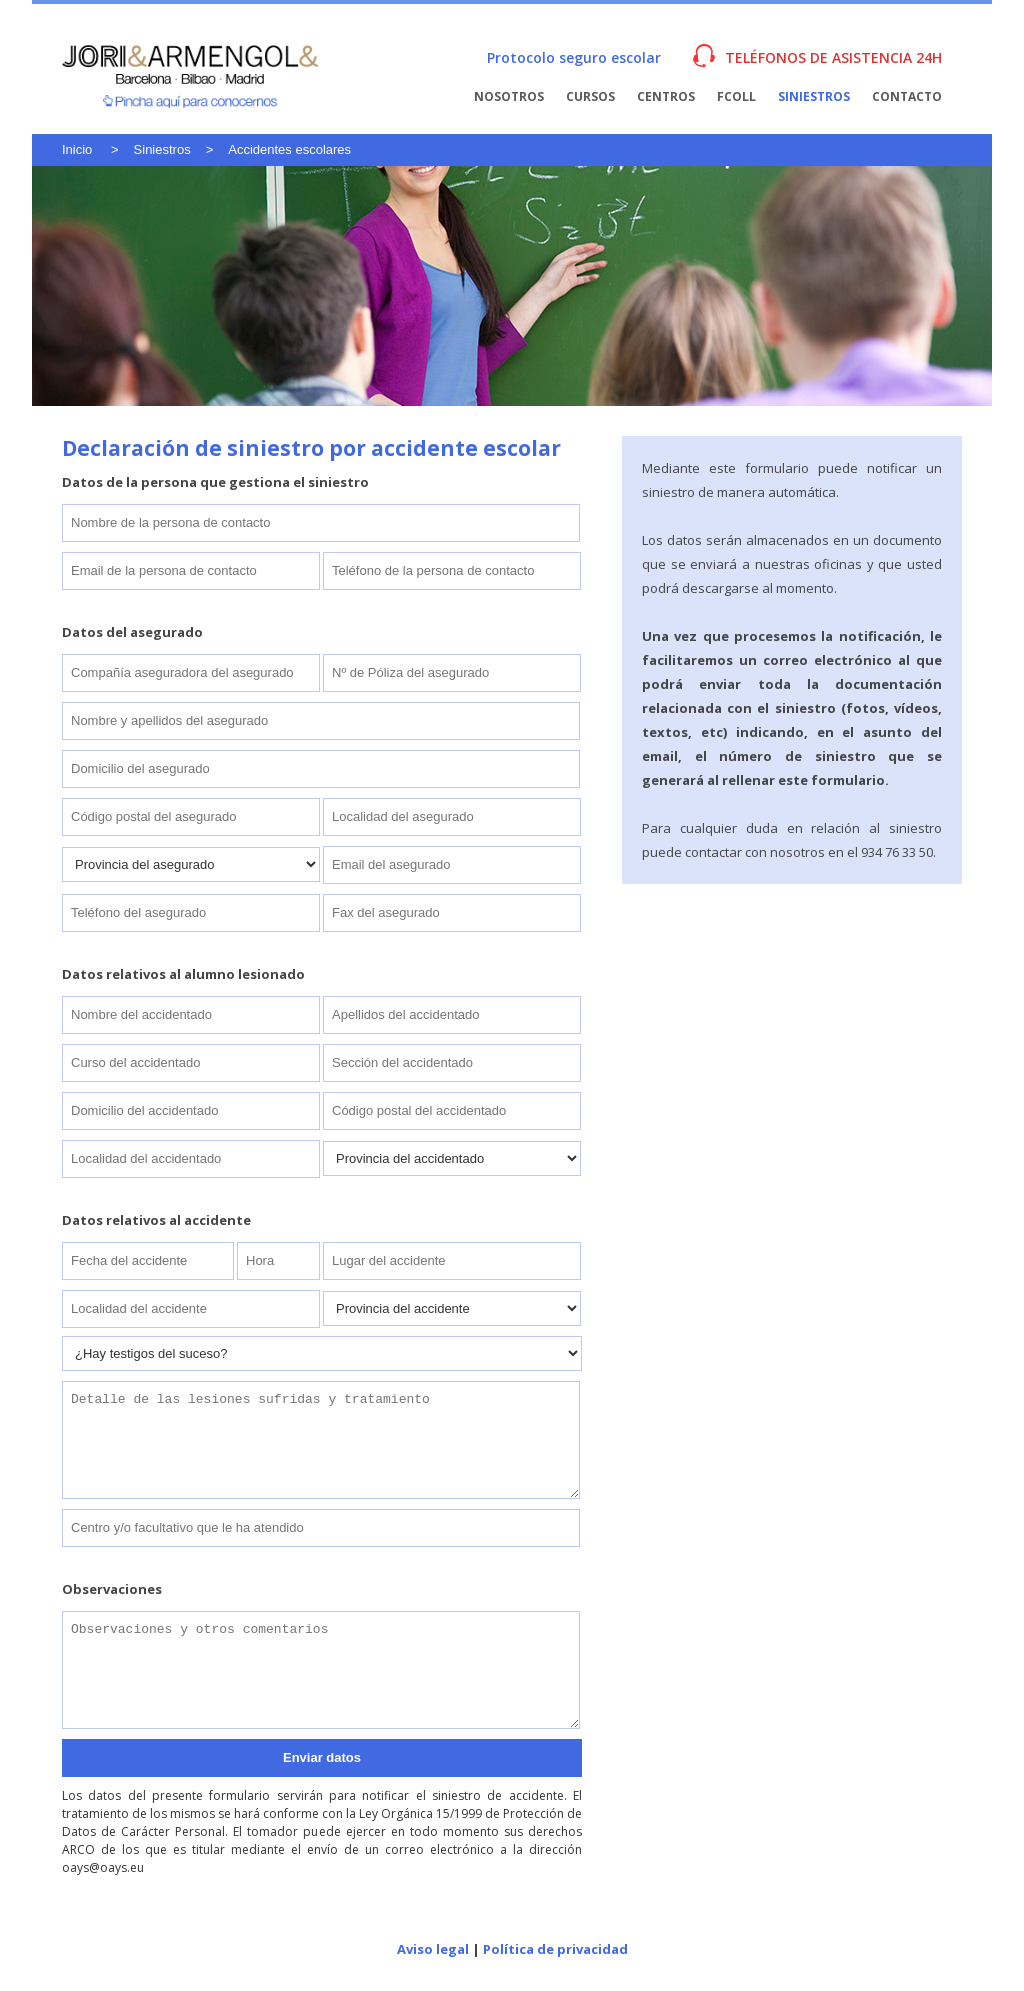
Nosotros (509, 96)
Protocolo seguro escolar (574, 57)
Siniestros (814, 96)
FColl (736, 96)
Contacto (907, 96)
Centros (666, 96)
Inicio (77, 149)
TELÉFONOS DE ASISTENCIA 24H (833, 57)
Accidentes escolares (289, 149)
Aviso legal (433, 1949)
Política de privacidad (555, 1949)
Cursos (590, 96)
